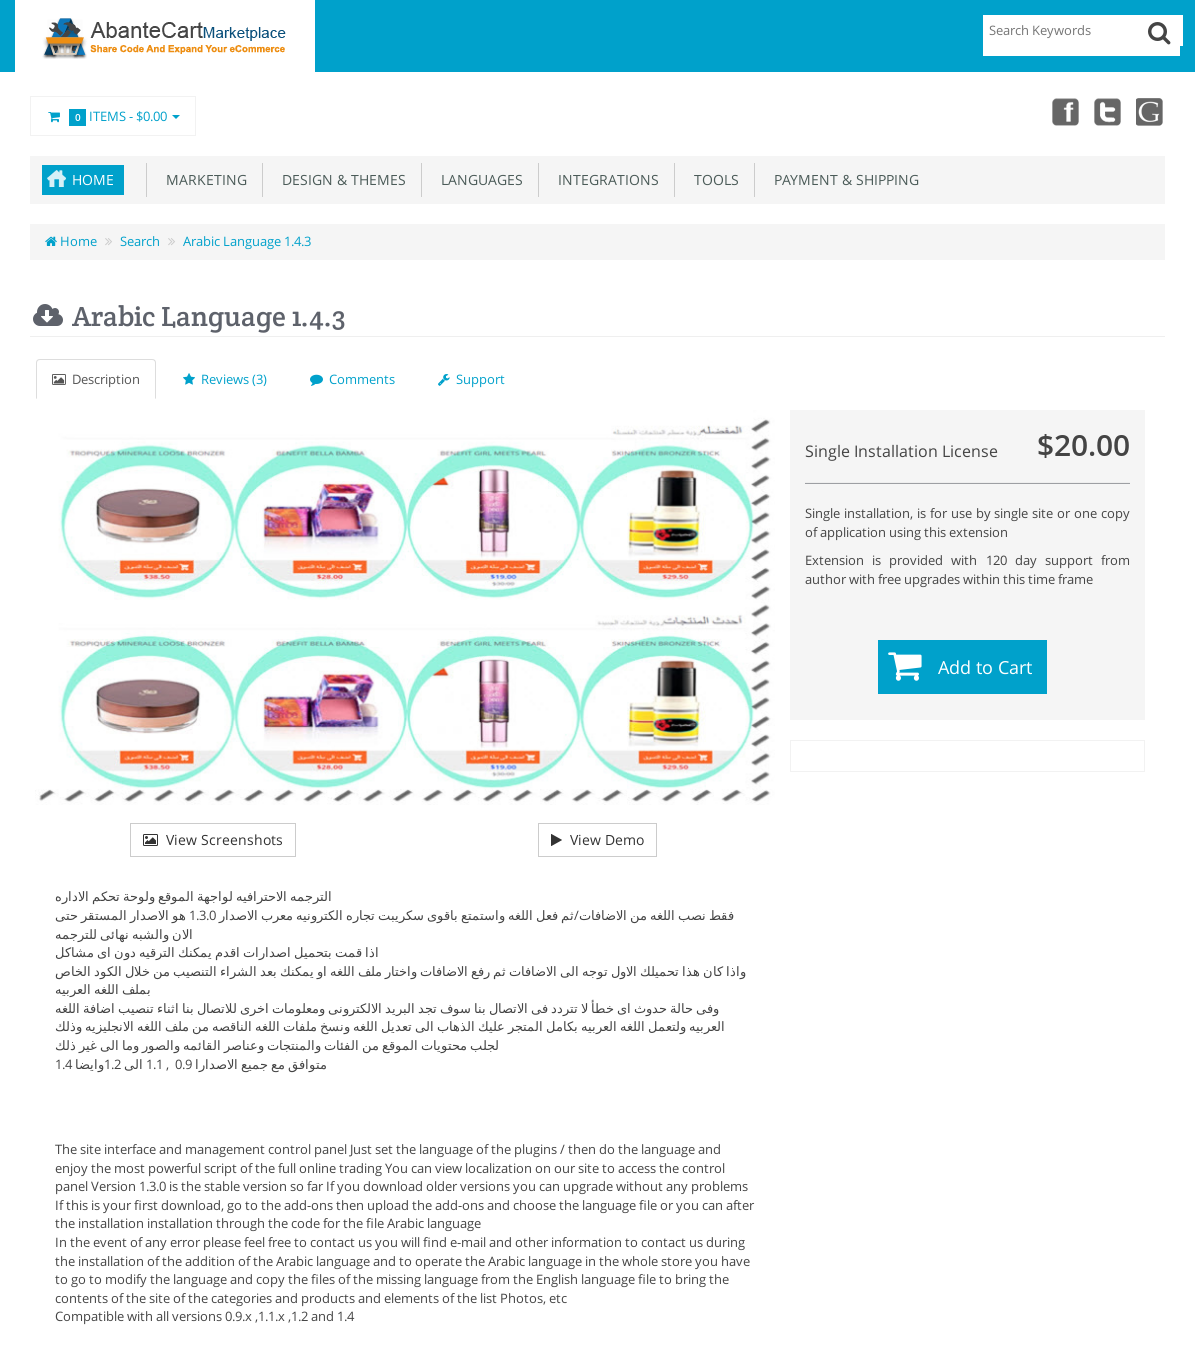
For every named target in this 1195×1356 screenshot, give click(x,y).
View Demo (597, 839)
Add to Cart (985, 667)
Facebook (1063, 111)
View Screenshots (213, 839)
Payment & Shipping (842, 179)
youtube (1151, 111)
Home (93, 179)
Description (96, 379)
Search (140, 241)
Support (471, 379)
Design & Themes (340, 179)
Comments (352, 379)
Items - (113, 117)
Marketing (202, 179)
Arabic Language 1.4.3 (247, 241)
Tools (712, 179)
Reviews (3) (225, 379)
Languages (478, 179)
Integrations (604, 179)
